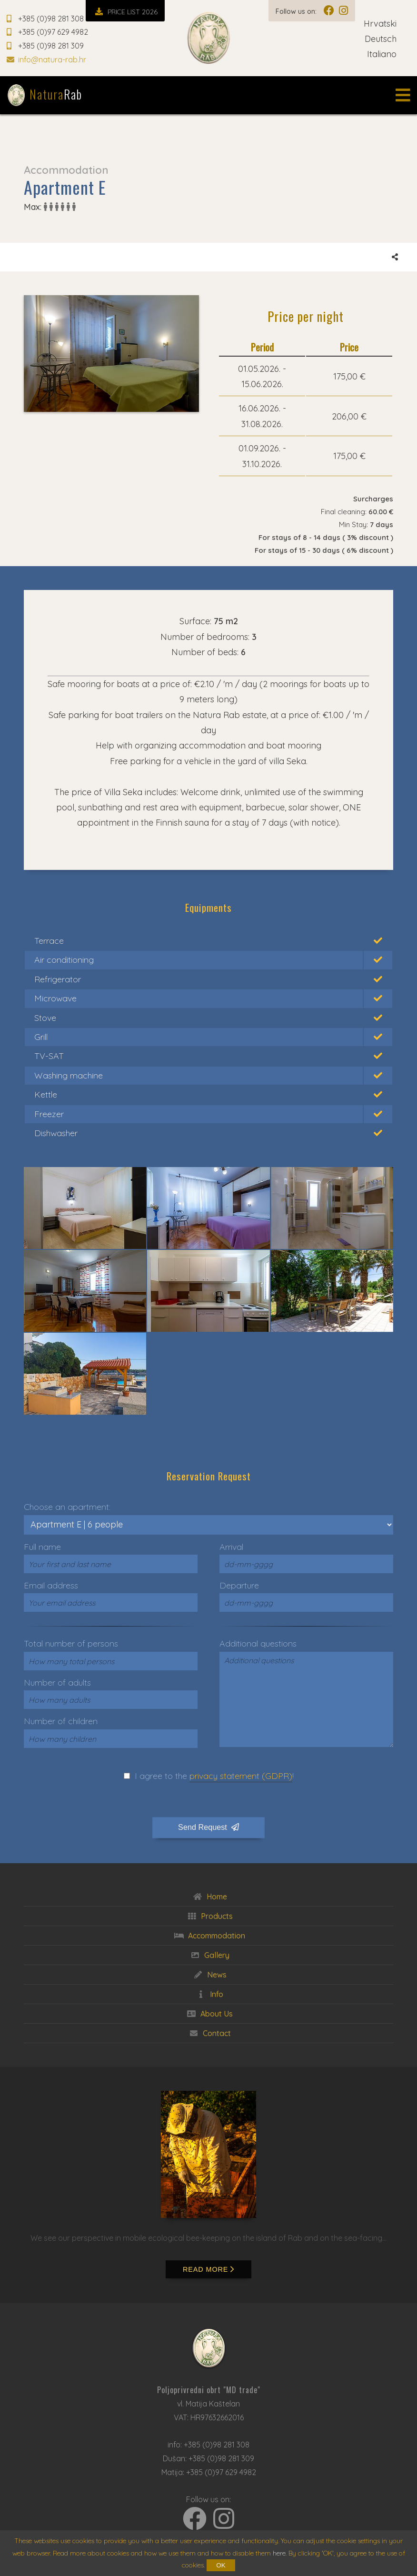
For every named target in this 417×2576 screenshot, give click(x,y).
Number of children (61, 1721)
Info (208, 1994)
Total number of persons (71, 1643)
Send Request (208, 1827)
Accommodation (208, 1935)
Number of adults (57, 1682)
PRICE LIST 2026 (125, 12)
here (279, 2553)
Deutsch (387, 38)
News (209, 1974)
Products (209, 1916)
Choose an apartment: (67, 1506)
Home (208, 1896)
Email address (51, 1585)
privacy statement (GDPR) (240, 1775)
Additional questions (258, 1643)
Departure (239, 1585)
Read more (208, 2269)
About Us (208, 2013)
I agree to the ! (214, 1776)
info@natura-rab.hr (46, 59)
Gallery (208, 1955)
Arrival (231, 1546)
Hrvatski (387, 23)
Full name (42, 1546)
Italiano (388, 54)
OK (220, 2565)
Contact (209, 2033)
